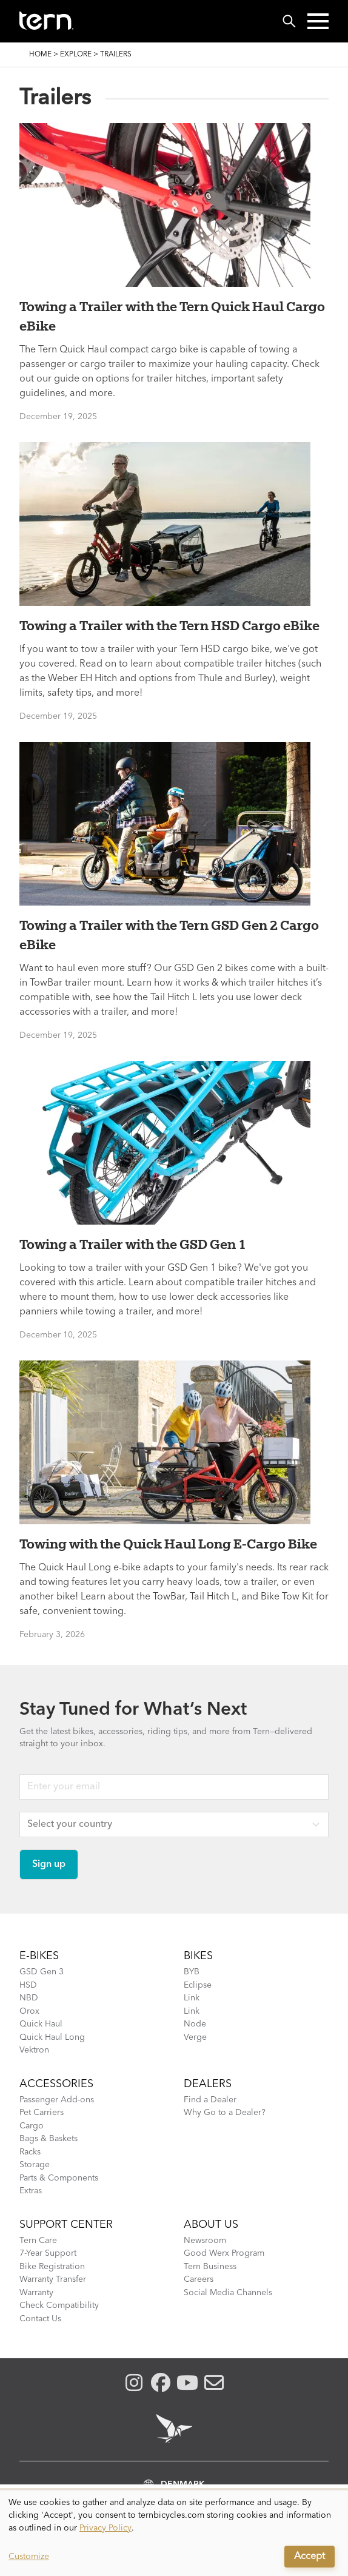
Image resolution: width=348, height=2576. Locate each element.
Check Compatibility (59, 2305)
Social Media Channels (228, 2292)
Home (40, 54)
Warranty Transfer (52, 2279)
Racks (30, 2152)
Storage (34, 2165)
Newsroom (205, 2240)
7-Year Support (47, 2253)
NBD (28, 1998)
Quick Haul (40, 2024)
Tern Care (38, 2240)
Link (191, 1998)
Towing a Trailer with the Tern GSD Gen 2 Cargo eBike (169, 934)
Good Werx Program (224, 2253)
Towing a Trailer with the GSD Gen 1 (132, 1244)
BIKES (198, 1956)
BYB (191, 1972)
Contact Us (40, 2319)
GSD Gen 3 (41, 1972)
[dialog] (174, 2533)
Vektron (34, 2050)
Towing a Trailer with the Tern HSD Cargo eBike (169, 625)
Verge (195, 2037)
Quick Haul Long (52, 2037)
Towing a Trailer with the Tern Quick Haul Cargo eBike (172, 316)
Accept (309, 2556)
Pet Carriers (41, 2112)
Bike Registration (52, 2266)
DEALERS (208, 2084)
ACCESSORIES (56, 2084)
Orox (29, 2011)
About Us (211, 2224)
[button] (318, 21)
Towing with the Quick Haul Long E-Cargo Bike (168, 1544)
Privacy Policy (105, 2528)
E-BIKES (39, 1956)
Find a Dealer (210, 2100)
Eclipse (198, 1985)
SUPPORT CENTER (66, 2224)
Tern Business (210, 2266)
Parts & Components (58, 2178)
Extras (30, 2191)
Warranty (36, 2292)
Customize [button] (28, 2556)
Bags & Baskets (48, 2138)
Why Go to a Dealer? (225, 2112)
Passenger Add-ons (56, 2100)
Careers (198, 2279)
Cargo (31, 2126)
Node (195, 2024)
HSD (28, 1985)
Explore (76, 54)
